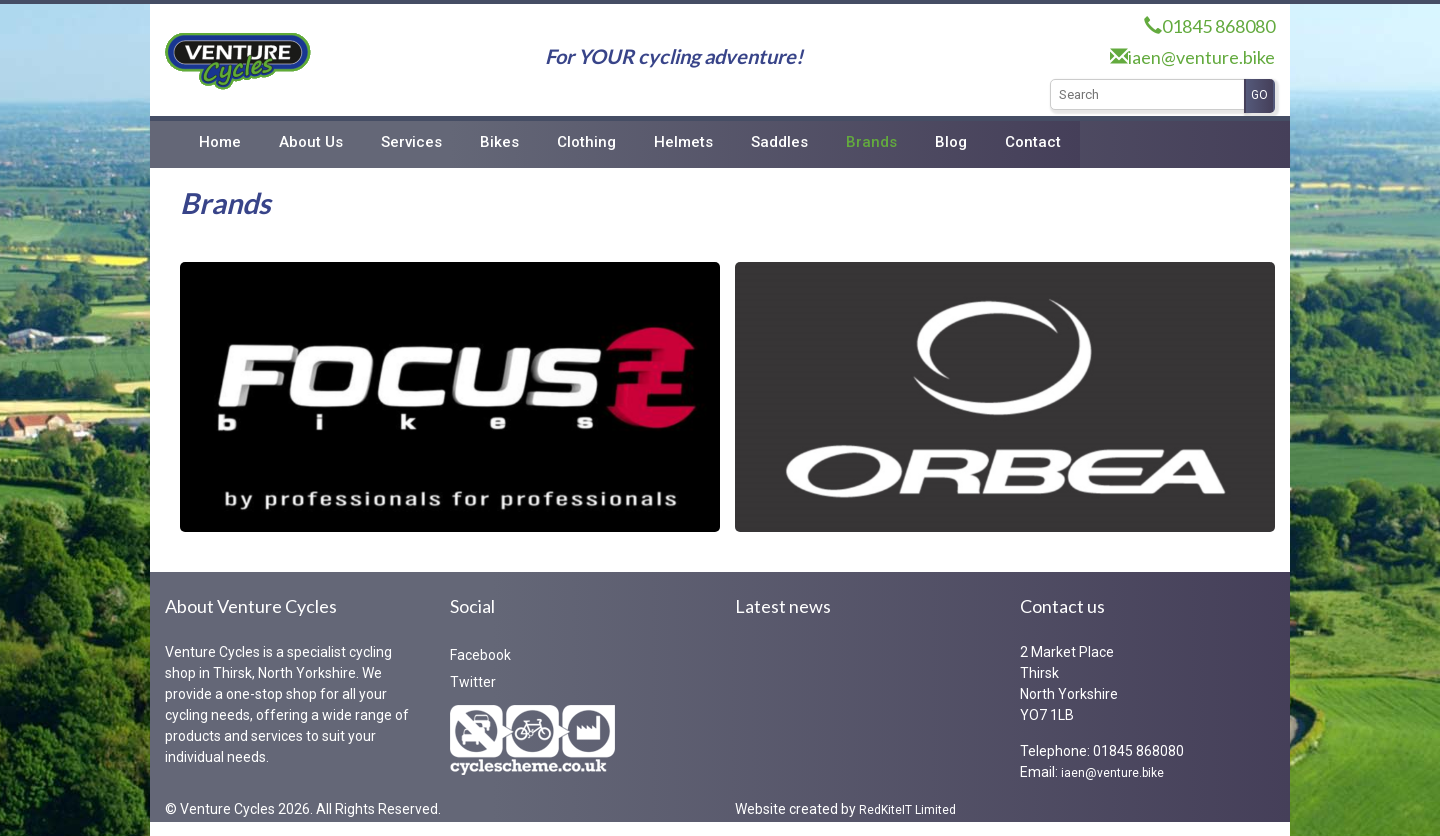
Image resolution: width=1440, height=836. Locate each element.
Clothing (586, 142)
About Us (311, 142)
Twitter (473, 682)
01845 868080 (1218, 26)
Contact (1033, 142)
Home (220, 142)
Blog (951, 142)
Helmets (683, 142)
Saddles (779, 142)
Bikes (499, 142)
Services (411, 142)
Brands (871, 142)
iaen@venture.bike (1201, 57)
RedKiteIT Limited (907, 810)
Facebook (480, 655)
